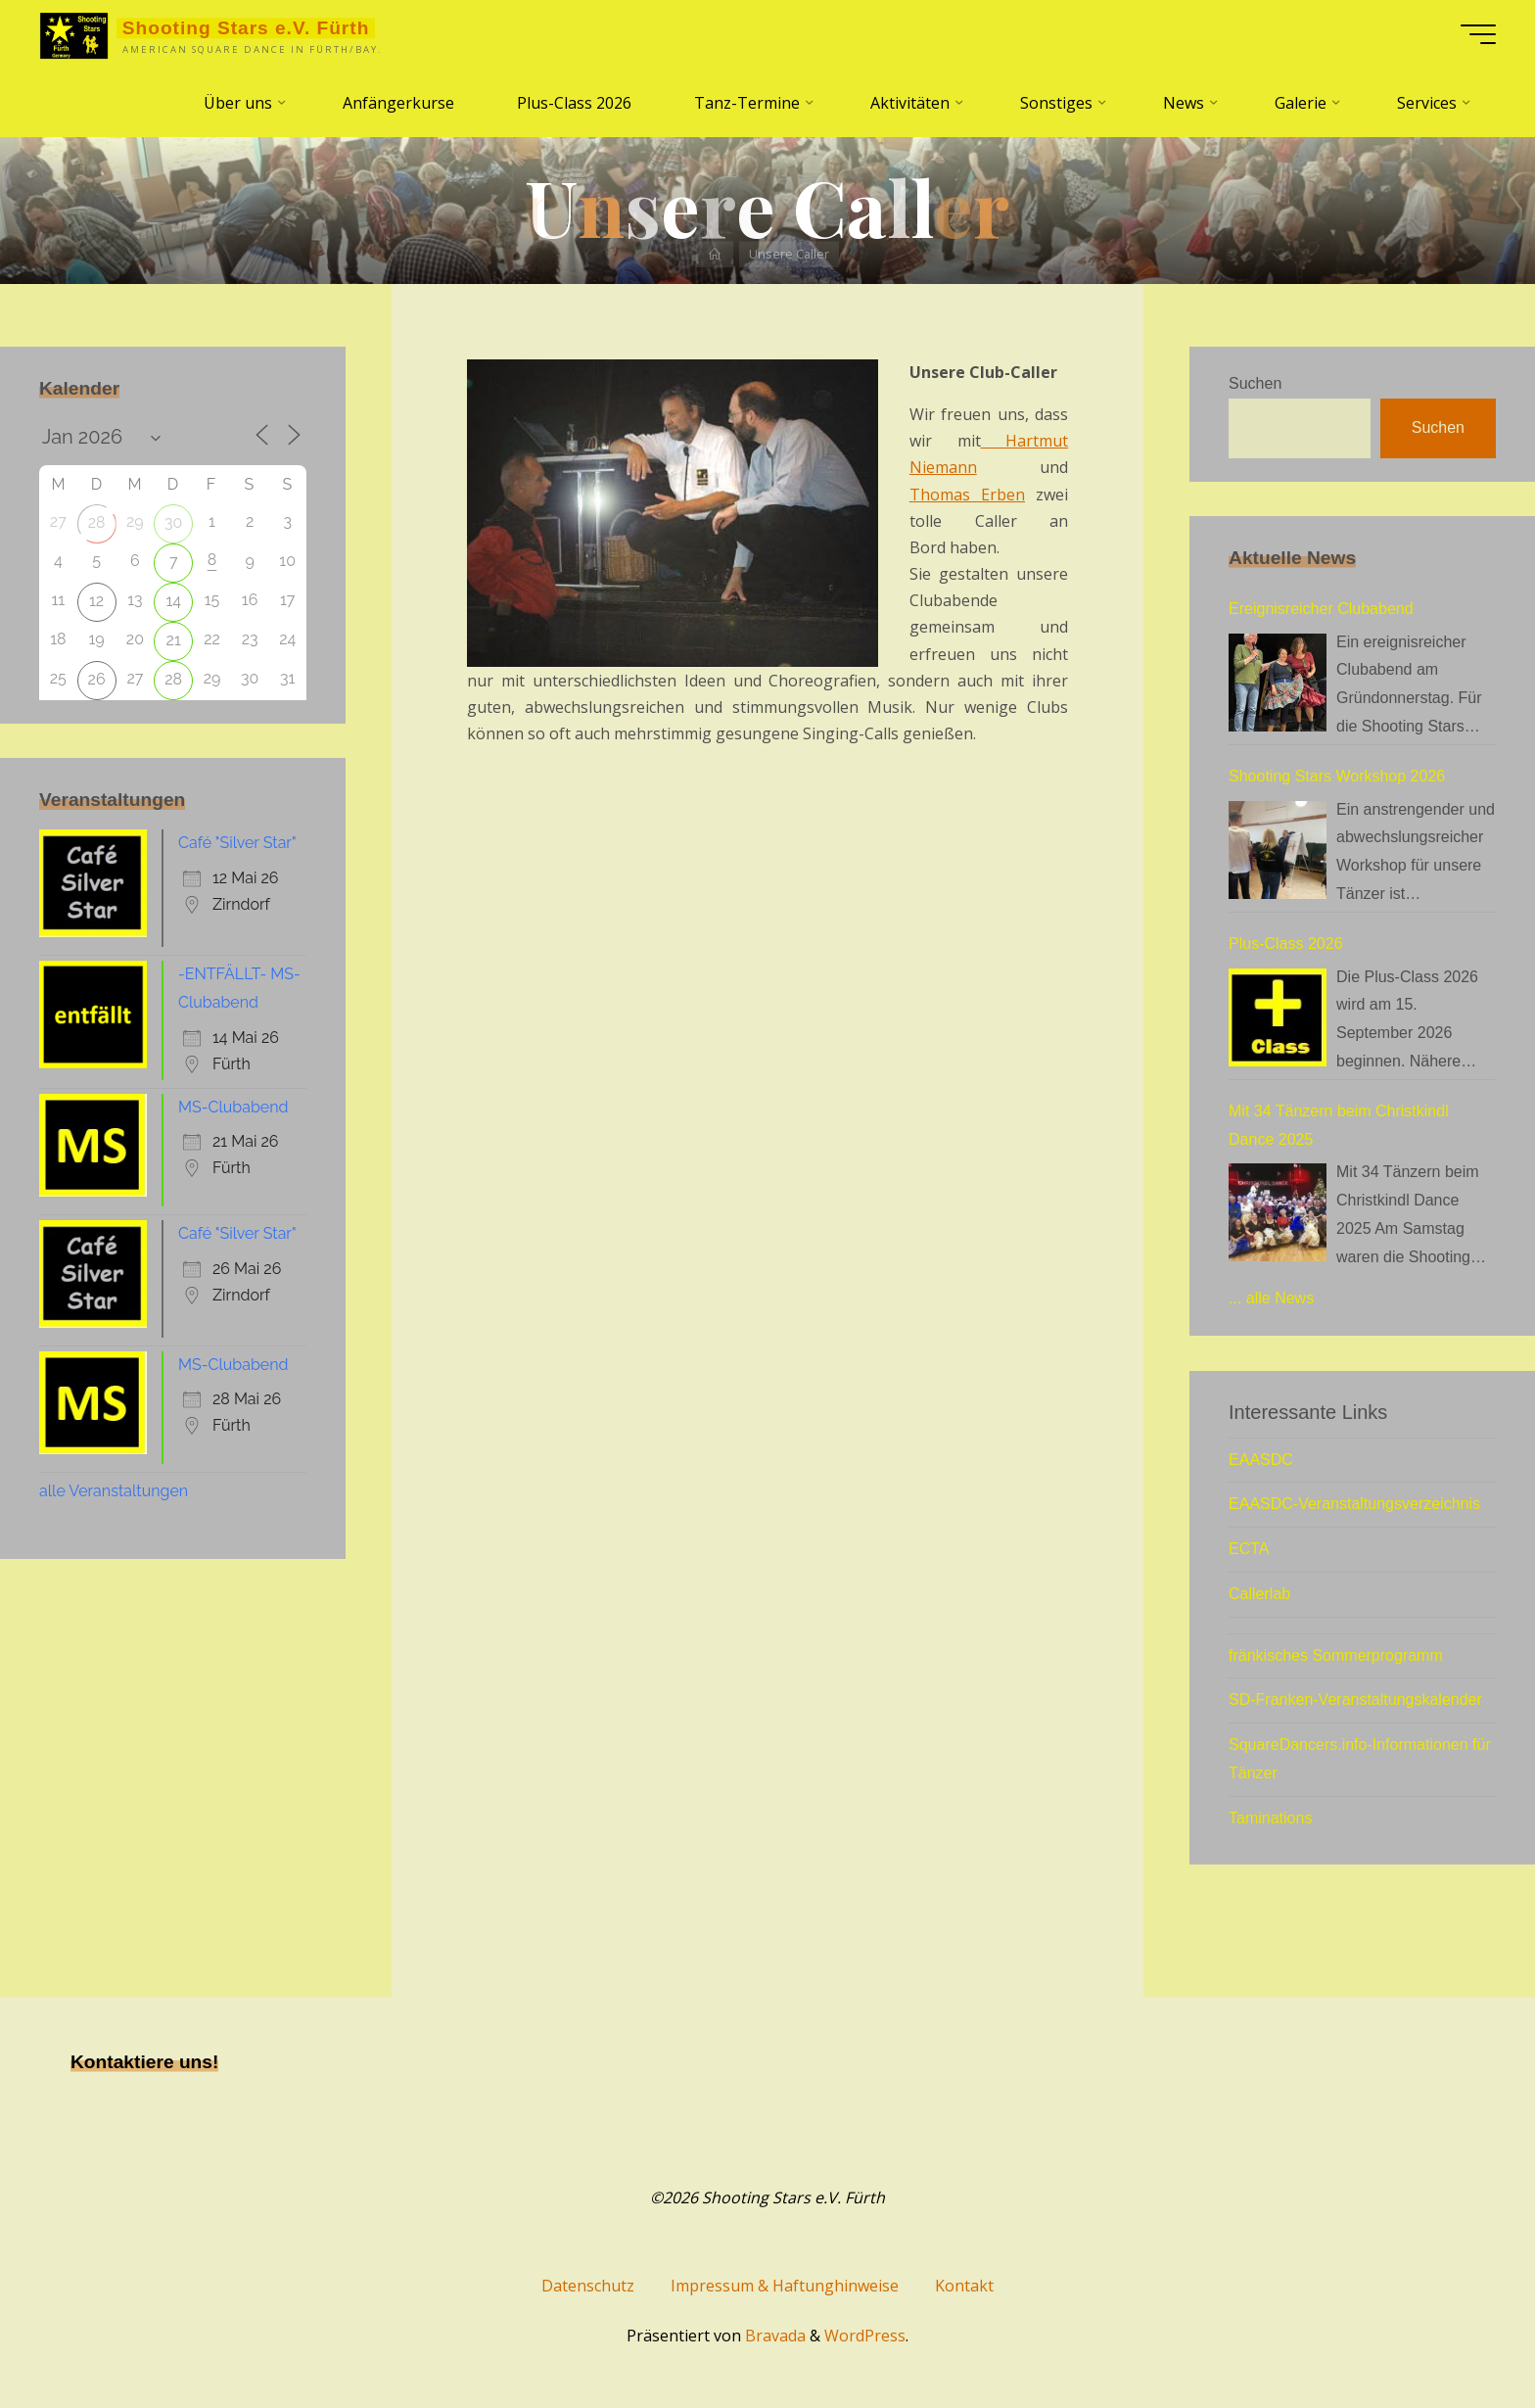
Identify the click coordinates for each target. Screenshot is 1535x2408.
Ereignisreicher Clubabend (1321, 608)
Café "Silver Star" (237, 842)
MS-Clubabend (233, 1107)
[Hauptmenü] (1478, 34)
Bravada (773, 2335)
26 (97, 679)
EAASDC (1261, 1459)
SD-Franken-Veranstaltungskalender (1355, 1699)
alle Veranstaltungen (113, 1491)
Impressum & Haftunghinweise (785, 2285)
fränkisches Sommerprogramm (1336, 1655)
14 (173, 600)
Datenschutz (587, 2285)
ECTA (1249, 1548)
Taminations (1270, 1818)
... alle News (1271, 1298)
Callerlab (1259, 1593)
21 (173, 640)
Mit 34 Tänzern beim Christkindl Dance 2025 (1339, 1125)
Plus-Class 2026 (1286, 943)
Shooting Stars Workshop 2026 (1337, 776)
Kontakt (964, 2285)
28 (97, 522)
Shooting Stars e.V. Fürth (246, 28)
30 (173, 522)
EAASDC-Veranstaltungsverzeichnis (1354, 1503)
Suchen (1255, 383)
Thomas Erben (967, 494)
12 (96, 600)
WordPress (865, 2335)
